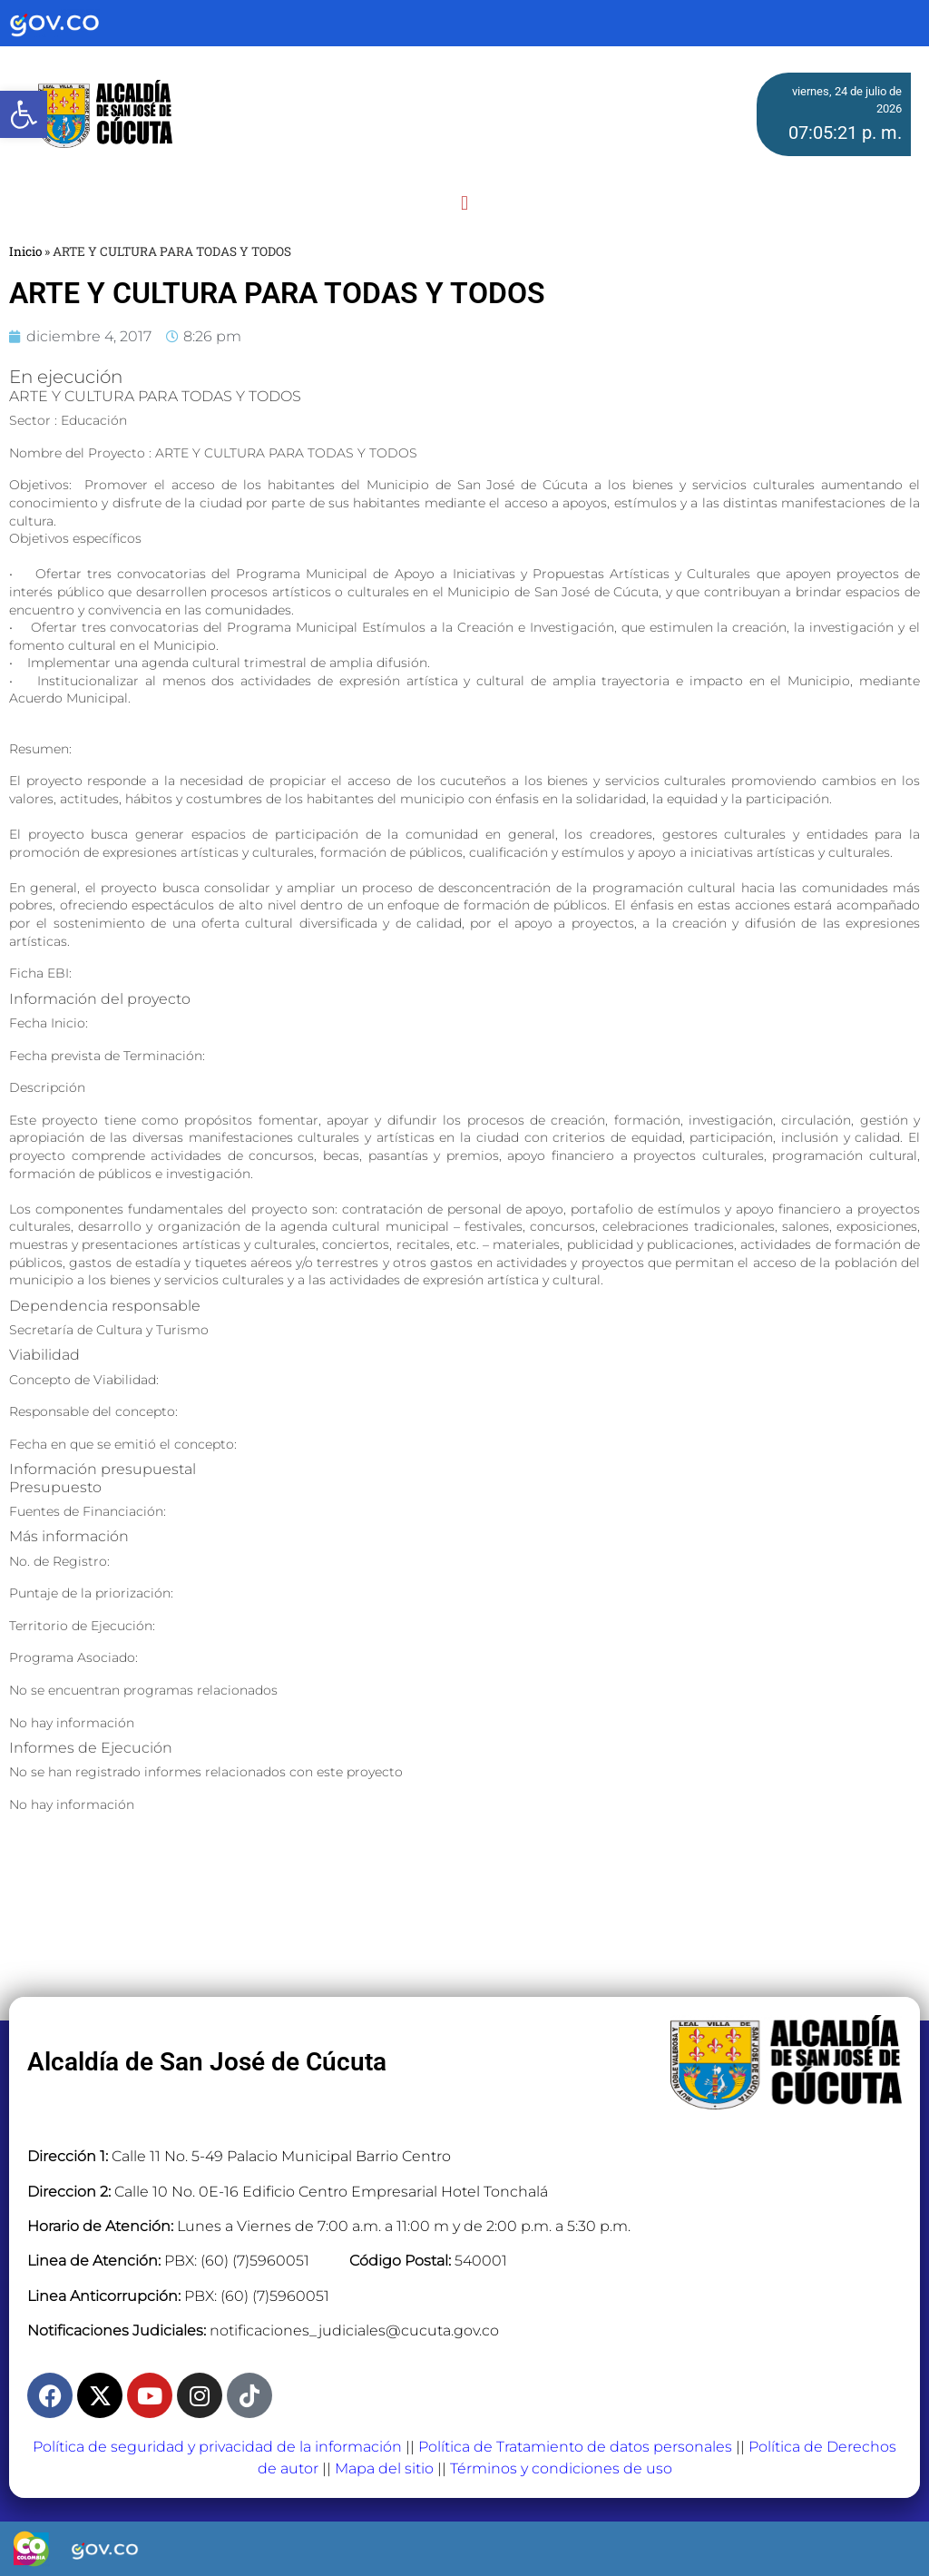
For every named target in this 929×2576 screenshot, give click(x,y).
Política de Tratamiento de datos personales (575, 2446)
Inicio (25, 251)
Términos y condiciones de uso (561, 2468)
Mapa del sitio (384, 2468)
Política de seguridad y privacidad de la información (217, 2446)
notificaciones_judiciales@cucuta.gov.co (354, 2330)
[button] (464, 203)
